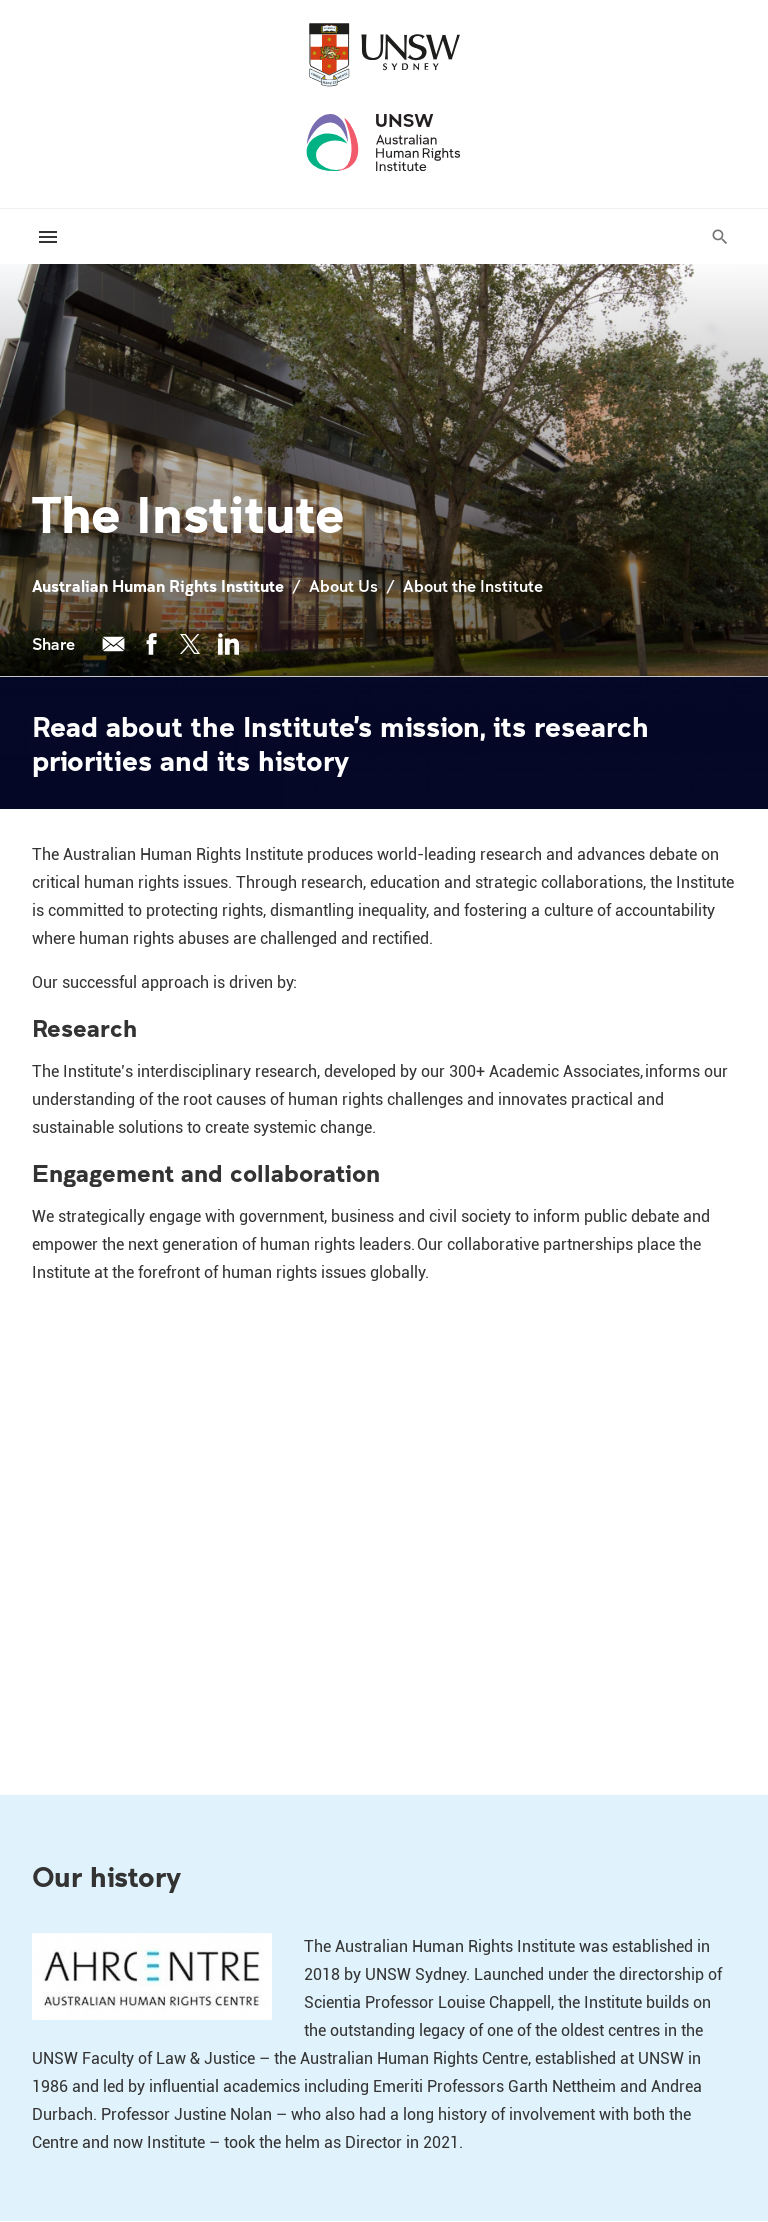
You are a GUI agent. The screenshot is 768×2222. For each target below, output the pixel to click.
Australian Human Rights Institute (158, 585)
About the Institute (473, 585)
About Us (343, 585)
